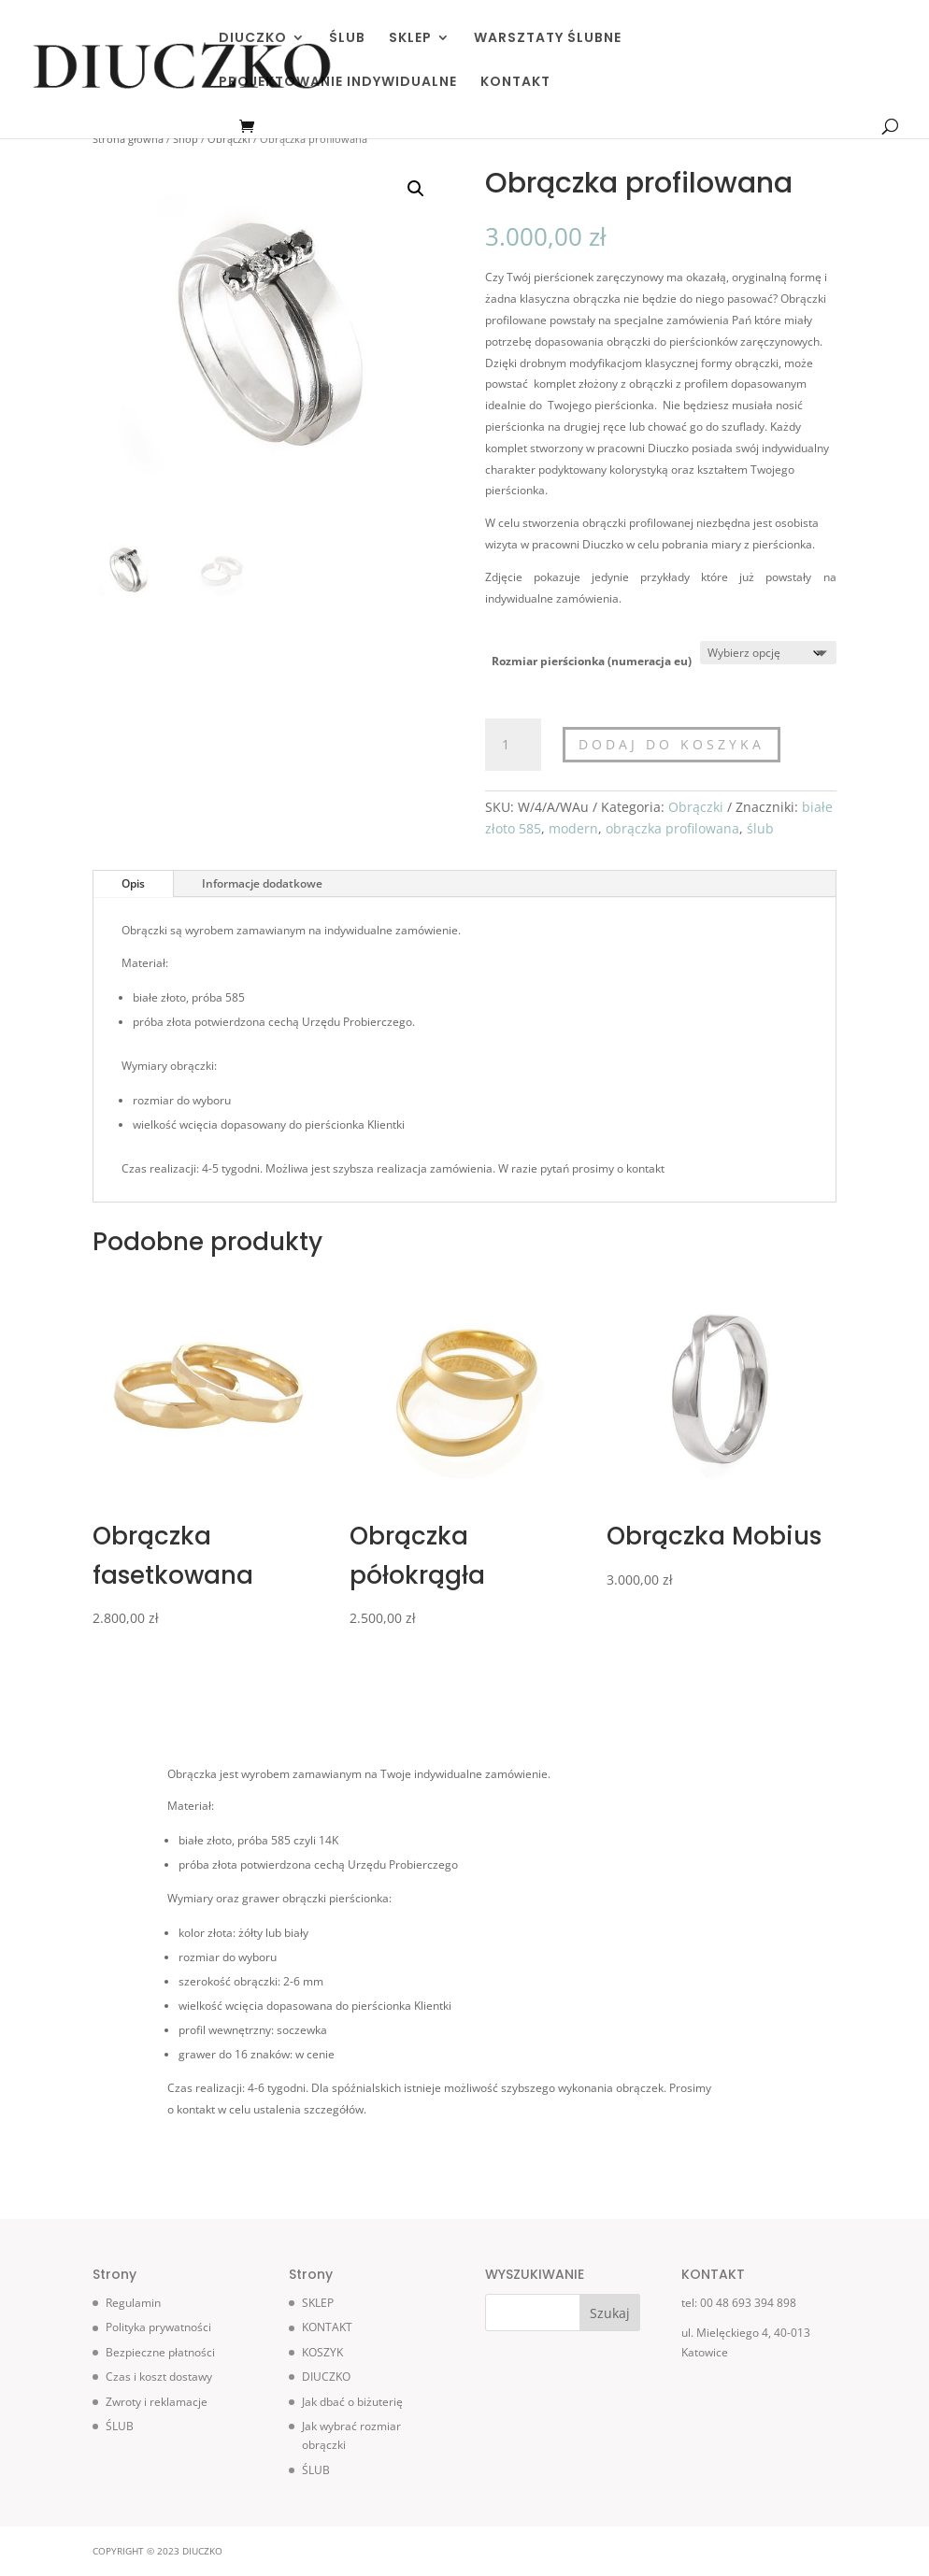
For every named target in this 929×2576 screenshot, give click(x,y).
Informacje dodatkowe (262, 883)
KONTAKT (515, 83)
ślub (760, 828)
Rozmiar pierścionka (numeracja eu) (592, 661)
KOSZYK (322, 2352)
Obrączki (228, 139)
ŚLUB (347, 39)
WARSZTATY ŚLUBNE (548, 39)
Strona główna (128, 139)
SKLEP (410, 39)
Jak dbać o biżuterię (352, 2402)
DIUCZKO (253, 39)
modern (573, 828)
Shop (185, 139)
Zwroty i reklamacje (156, 2402)
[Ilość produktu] (513, 745)
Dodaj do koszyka (672, 744)
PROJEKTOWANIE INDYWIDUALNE (338, 83)
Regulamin (133, 2303)
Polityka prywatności (158, 2327)
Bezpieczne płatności (160, 2352)
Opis (133, 883)
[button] (416, 189)
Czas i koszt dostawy (159, 2376)
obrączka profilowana (672, 828)
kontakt (645, 1168)
